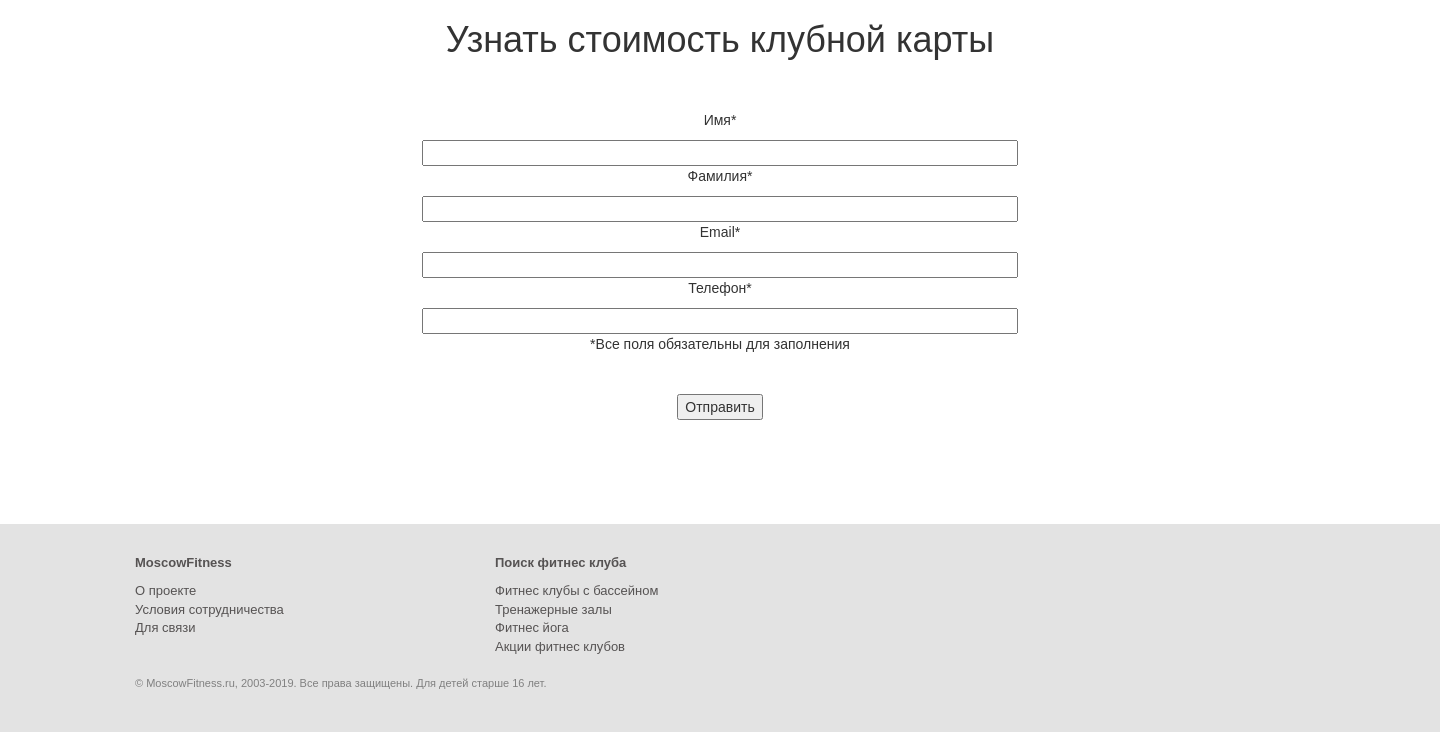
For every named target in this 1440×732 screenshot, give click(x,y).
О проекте (165, 590)
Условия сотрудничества (209, 609)
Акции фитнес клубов (560, 646)
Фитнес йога (532, 627)
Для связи (165, 627)
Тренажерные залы (553, 609)
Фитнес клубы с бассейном (576, 590)
